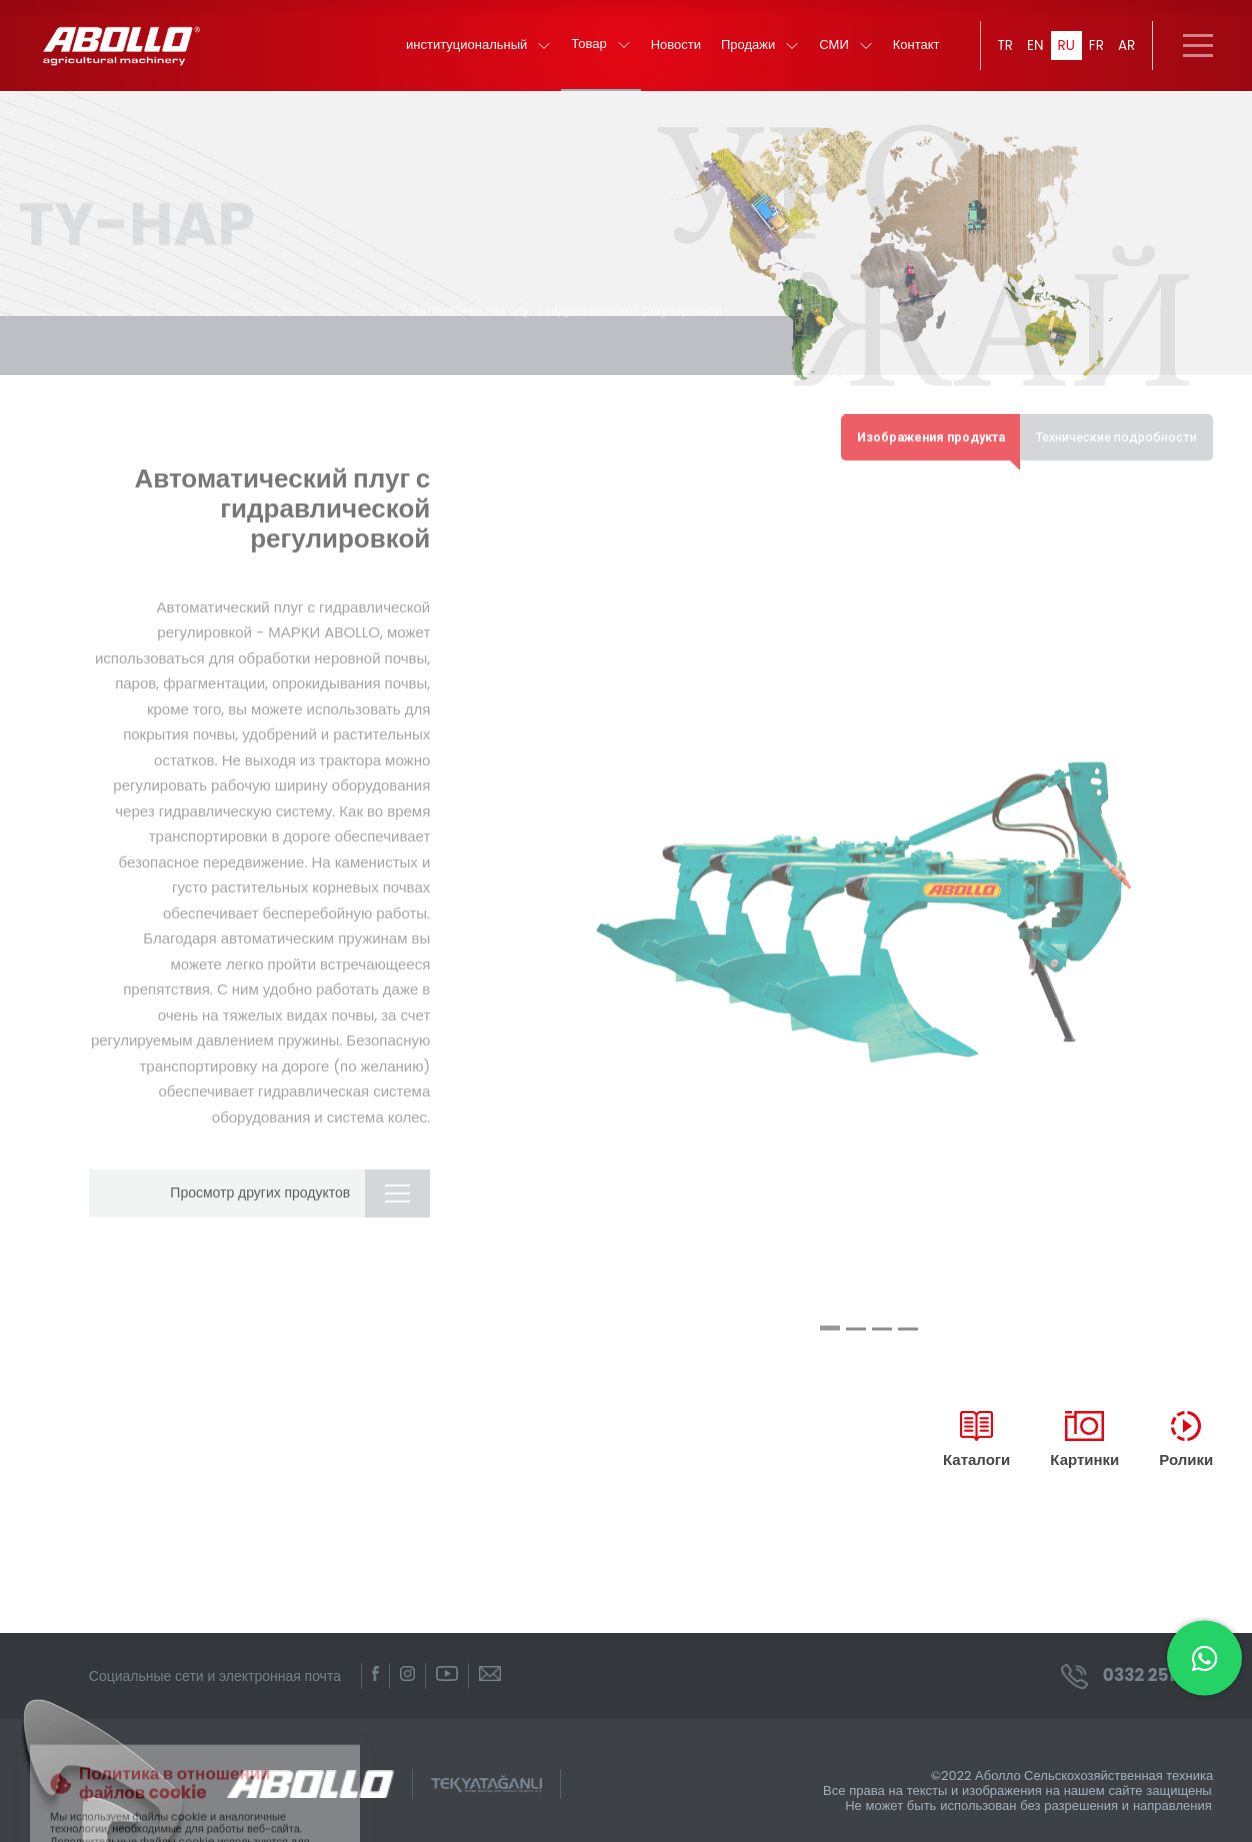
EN (1033, 50)
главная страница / (97, 303)
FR (1096, 50)
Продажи (757, 50)
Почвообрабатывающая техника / (262, 303)
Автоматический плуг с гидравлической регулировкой (586, 303)
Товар (597, 49)
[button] (830, 1324)
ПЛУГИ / (394, 303)
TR (1003, 50)
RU (1065, 50)
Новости (673, 50)
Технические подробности (1112, 430)
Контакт (913, 50)
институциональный (475, 50)
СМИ (842, 50)
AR (1126, 50)
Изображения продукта (916, 430)
